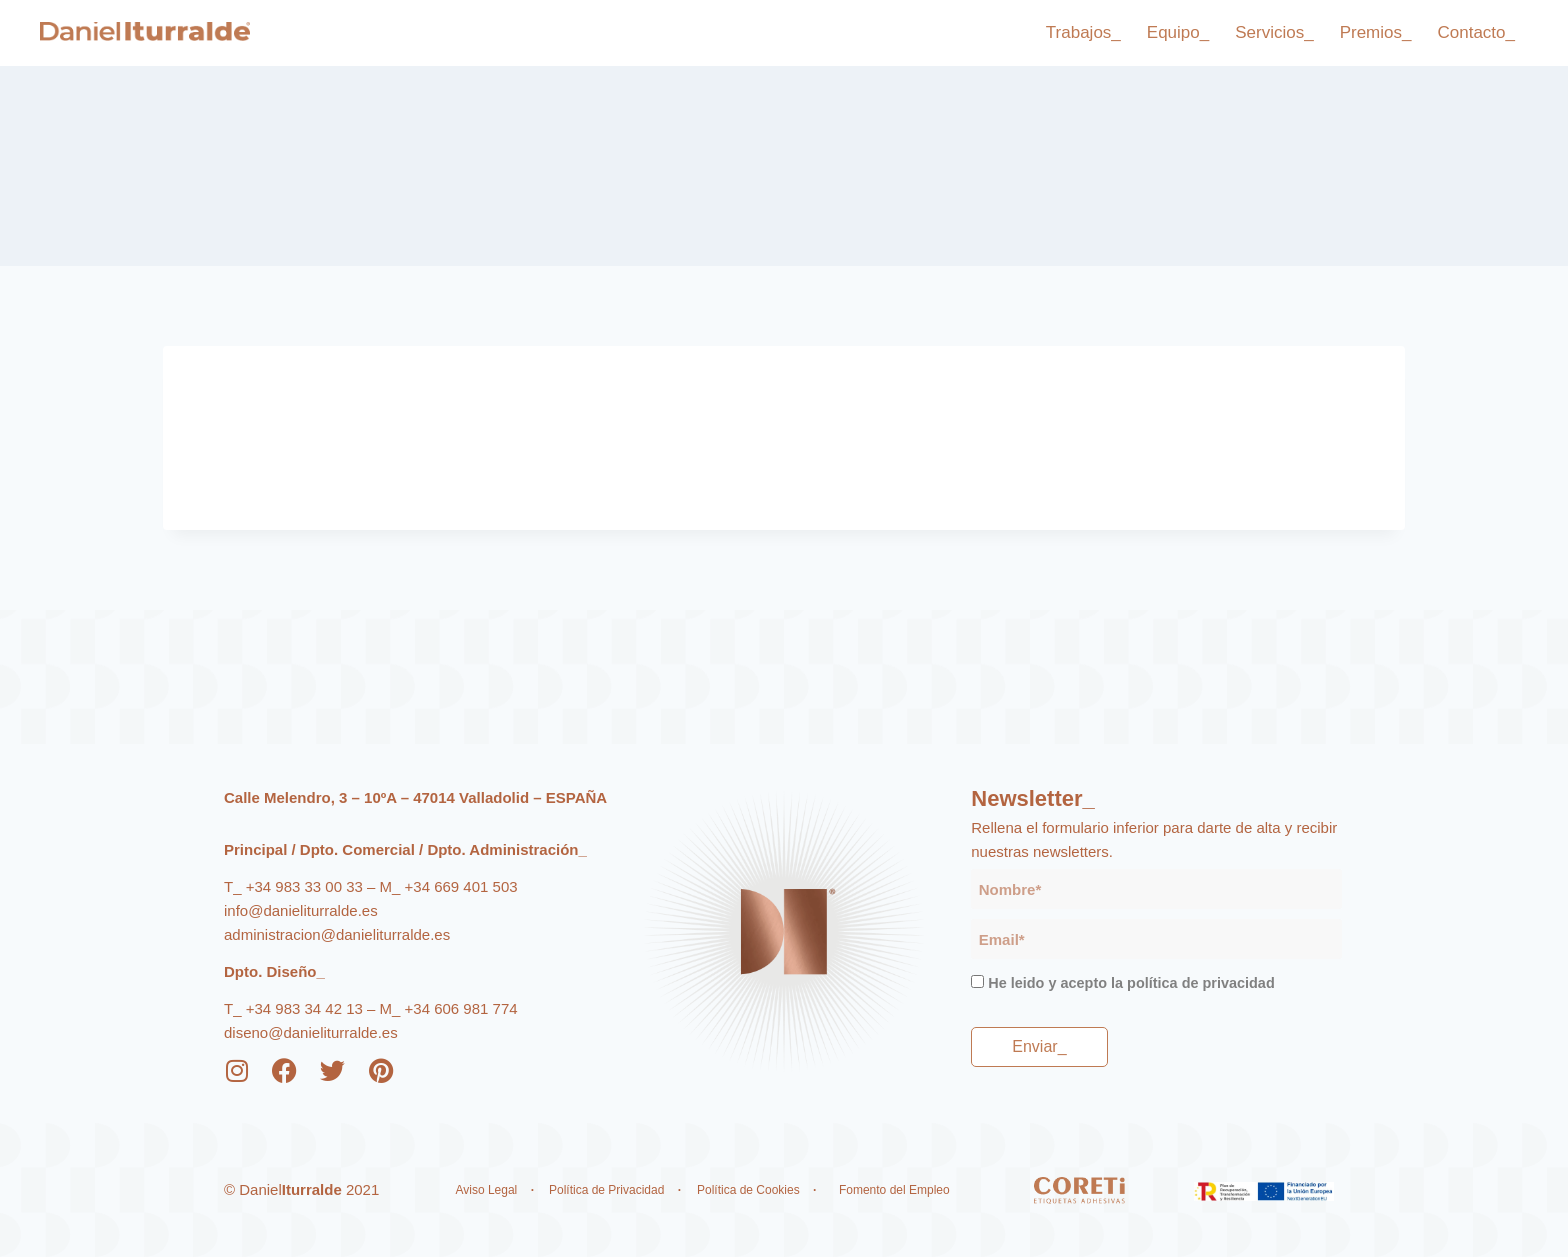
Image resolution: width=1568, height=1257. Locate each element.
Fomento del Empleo (896, 1190)
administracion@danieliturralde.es (337, 934)
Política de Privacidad (608, 1190)
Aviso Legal (486, 1190)
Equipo (1178, 33)
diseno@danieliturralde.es (311, 1032)
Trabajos (1083, 33)
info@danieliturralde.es (301, 910)
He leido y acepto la (1131, 983)
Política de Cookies (748, 1190)
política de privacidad (1201, 983)
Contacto (1476, 33)
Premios (1376, 33)
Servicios (1274, 33)
